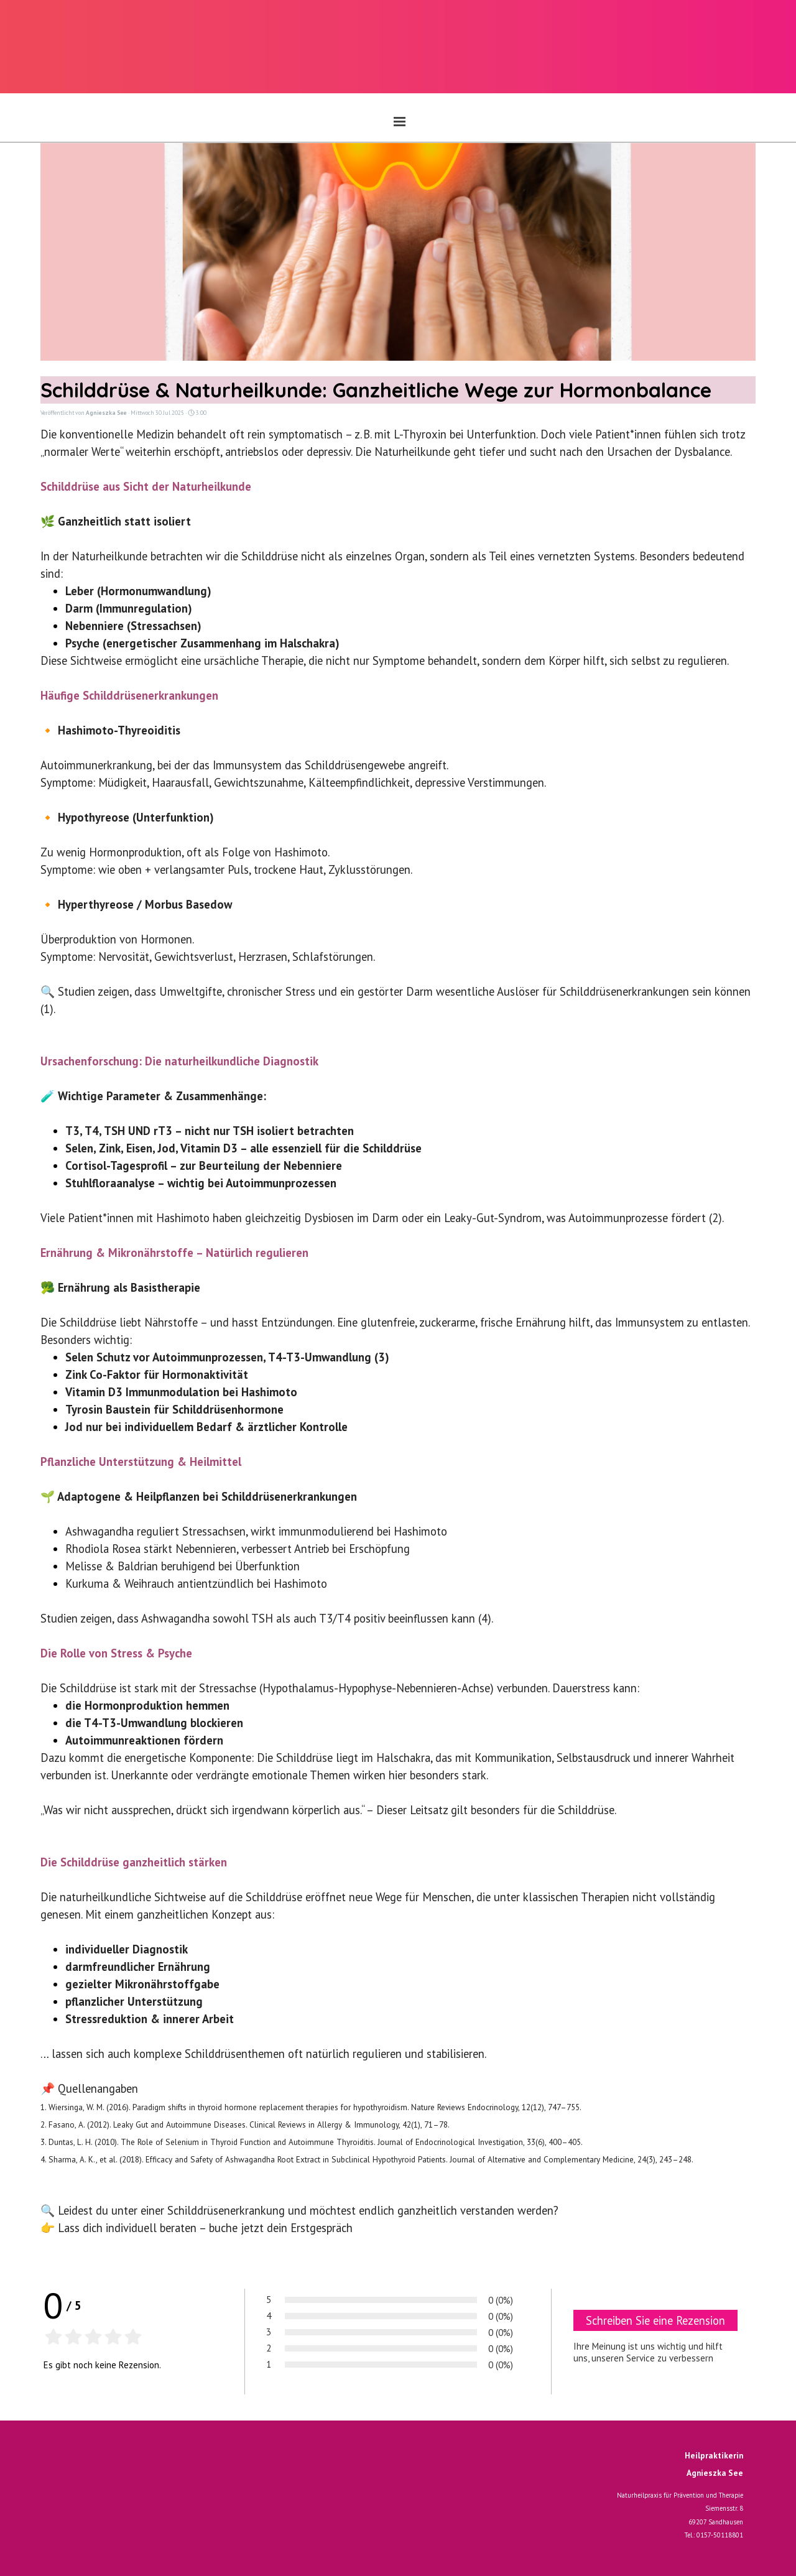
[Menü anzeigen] (400, 121)
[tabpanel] (662, 2506)
